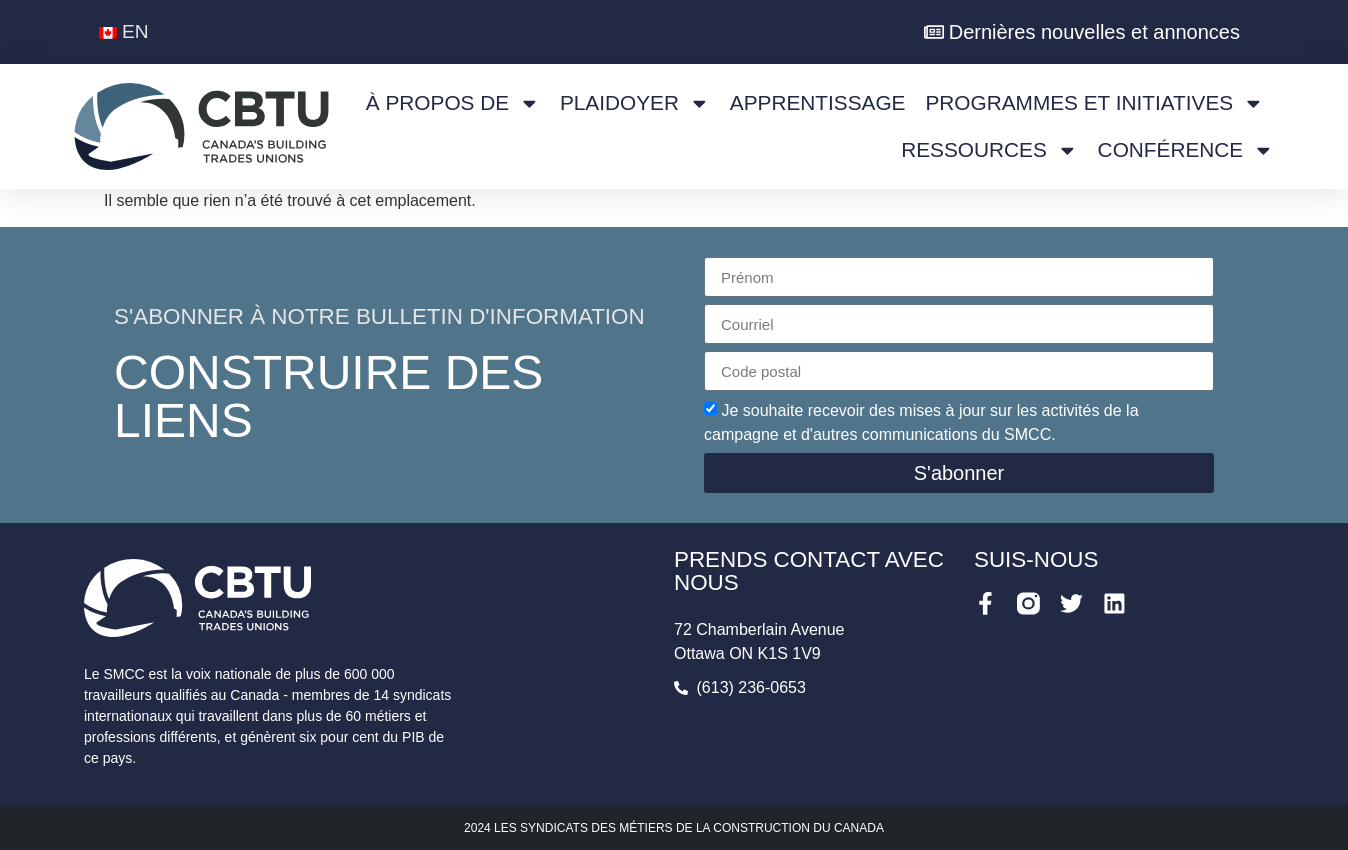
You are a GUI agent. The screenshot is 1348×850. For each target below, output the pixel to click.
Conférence (1186, 150)
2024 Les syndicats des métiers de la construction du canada (674, 828)
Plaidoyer (635, 103)
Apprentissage (818, 102)
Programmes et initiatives (1094, 103)
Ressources (989, 150)
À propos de (453, 103)
